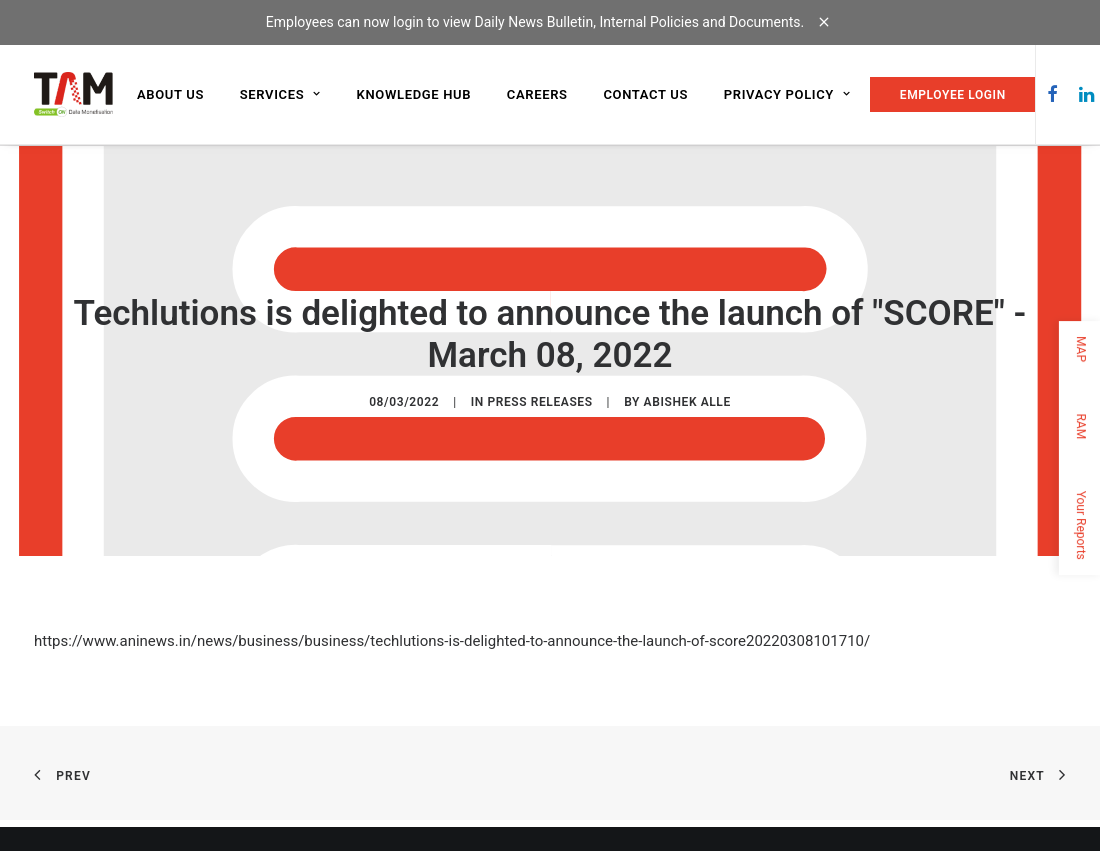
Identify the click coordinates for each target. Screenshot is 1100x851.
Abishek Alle (687, 401)
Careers (537, 94)
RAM (1081, 426)
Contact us (645, 94)
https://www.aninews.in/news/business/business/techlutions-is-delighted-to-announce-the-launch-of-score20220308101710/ (452, 640)
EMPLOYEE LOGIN (953, 95)
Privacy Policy (787, 94)
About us (170, 94)
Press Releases (539, 401)
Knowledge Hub (414, 94)
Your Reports (1081, 524)
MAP (1081, 349)
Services (280, 94)
